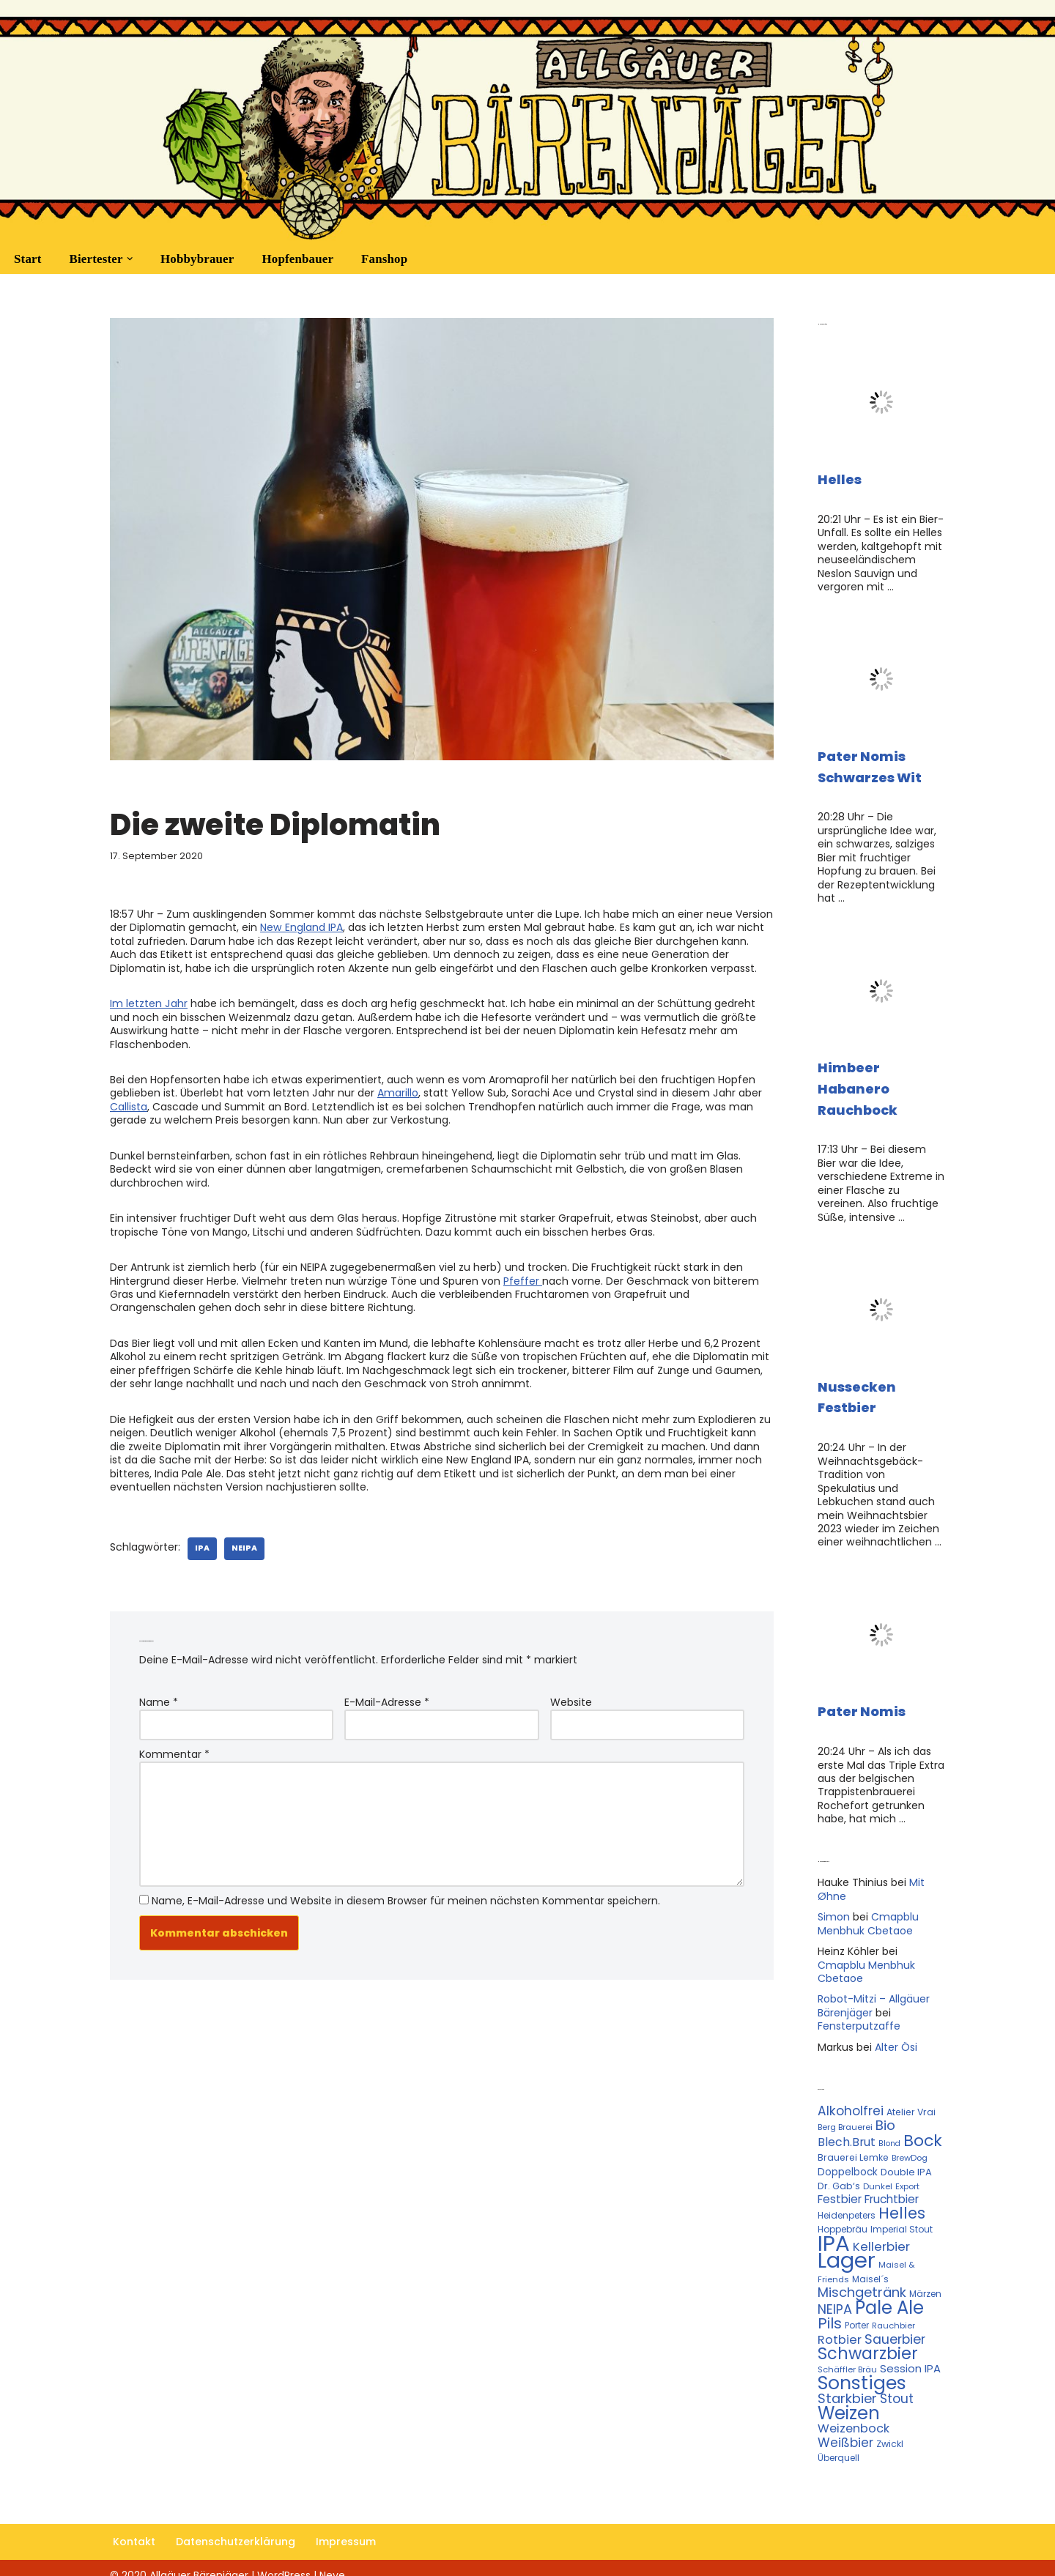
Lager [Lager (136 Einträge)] (847, 2248)
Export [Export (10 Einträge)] (907, 2175)
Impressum (346, 2527)
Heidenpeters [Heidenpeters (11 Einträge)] (847, 2203)
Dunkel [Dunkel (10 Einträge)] (877, 2175)
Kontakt (134, 2527)
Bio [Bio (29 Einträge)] (885, 2115)
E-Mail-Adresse (386, 1695)
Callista (128, 1103)
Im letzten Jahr (148, 1002)
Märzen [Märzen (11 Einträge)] (925, 2281)
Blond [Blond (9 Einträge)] (889, 2132)
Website (571, 1695)
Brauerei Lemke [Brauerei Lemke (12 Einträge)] (853, 2146)
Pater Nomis (862, 1705)
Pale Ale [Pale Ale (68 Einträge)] (889, 2294)
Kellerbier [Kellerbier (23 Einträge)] (881, 2234)
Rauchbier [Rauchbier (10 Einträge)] (893, 2313)
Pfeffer (522, 1276)
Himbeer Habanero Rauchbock (857, 1085)
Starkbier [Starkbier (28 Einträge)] (847, 2384)
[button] (129, 258)
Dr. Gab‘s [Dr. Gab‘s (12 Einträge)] (839, 2175)
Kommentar (174, 1746)
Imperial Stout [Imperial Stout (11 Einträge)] (901, 2217)
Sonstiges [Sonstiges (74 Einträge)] (862, 2369)
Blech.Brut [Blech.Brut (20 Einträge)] (847, 2131)
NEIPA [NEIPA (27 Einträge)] (835, 2296)
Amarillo (397, 1090)
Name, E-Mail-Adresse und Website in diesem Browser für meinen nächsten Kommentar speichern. (406, 1891)
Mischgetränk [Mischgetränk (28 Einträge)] (862, 2280)
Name (158, 1695)
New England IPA (301, 927)
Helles (840, 478)
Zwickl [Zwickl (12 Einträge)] (889, 2429)
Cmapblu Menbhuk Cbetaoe (868, 1915)
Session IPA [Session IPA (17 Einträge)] (910, 2355)
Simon (834, 1908)
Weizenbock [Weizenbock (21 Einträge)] (853, 2414)
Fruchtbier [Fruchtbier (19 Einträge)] (892, 2188)
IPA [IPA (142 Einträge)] (834, 2231)
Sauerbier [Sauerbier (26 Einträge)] (895, 2326)
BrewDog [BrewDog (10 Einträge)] (910, 2147)
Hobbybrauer (197, 259)
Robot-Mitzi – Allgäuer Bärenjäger (874, 1997)
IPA (201, 1541)
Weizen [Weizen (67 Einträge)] (849, 2399)
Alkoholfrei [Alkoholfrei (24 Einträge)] (851, 2100)
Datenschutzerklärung (235, 2527)
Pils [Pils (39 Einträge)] (830, 2311)
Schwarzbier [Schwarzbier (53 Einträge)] (868, 2340)
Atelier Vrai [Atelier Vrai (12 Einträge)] (911, 2102)
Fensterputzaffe (859, 2016)
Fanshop (383, 259)
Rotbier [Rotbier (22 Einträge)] (840, 2326)
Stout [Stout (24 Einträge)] (897, 2385)
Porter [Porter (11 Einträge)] (857, 2312)
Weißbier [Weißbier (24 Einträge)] (845, 2428)
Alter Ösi (896, 2037)
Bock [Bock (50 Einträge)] (922, 2129)
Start (27, 259)
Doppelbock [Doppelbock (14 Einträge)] (848, 2161)
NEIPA (243, 1541)
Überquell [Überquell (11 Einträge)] (838, 2443)
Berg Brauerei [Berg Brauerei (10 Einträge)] (845, 2117)
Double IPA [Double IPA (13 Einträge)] (906, 2161)
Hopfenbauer (297, 259)
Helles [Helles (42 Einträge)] (901, 2201)
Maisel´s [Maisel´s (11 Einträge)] (870, 2266)
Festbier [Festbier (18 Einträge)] (840, 2188)
